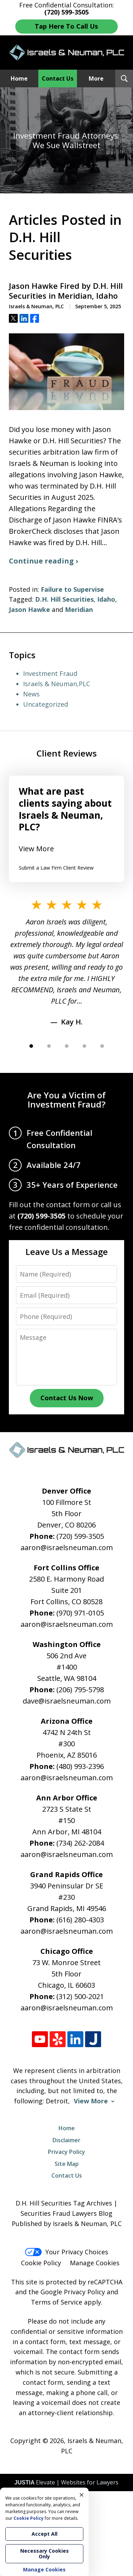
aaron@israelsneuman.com (67, 1547)
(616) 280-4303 (80, 1919)
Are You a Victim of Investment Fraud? (66, 1099)
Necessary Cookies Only (44, 2553)
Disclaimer (66, 2140)
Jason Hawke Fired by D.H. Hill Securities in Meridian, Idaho (66, 290)
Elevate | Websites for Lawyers (67, 2482)
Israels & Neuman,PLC (56, 683)
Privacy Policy (66, 2152)
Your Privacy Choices (66, 2252)
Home (19, 78)
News (31, 694)
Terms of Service (56, 2302)
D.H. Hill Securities (64, 599)
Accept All (44, 2533)
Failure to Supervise (72, 589)
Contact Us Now (66, 1398)
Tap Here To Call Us (66, 26)
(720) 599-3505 (80, 1536)
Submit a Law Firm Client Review (56, 867)
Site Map (67, 2164)
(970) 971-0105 (80, 1613)
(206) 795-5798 (80, 1689)
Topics (22, 655)
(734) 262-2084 (80, 1843)
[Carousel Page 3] (67, 1046)
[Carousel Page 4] (84, 1046)
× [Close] (81, 2494)
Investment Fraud (50, 673)
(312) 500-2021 (80, 1996)
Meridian (79, 609)
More (96, 78)
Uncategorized (45, 704)
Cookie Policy (41, 2263)
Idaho (106, 599)
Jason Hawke (29, 609)
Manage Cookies (95, 2263)
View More (36, 848)
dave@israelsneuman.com (67, 1701)
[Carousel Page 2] (49, 1046)
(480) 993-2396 (80, 1766)
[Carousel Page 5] (102, 1046)
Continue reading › (43, 561)
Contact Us (57, 78)
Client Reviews (67, 753)
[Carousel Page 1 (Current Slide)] (31, 1046)
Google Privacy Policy (72, 2292)
